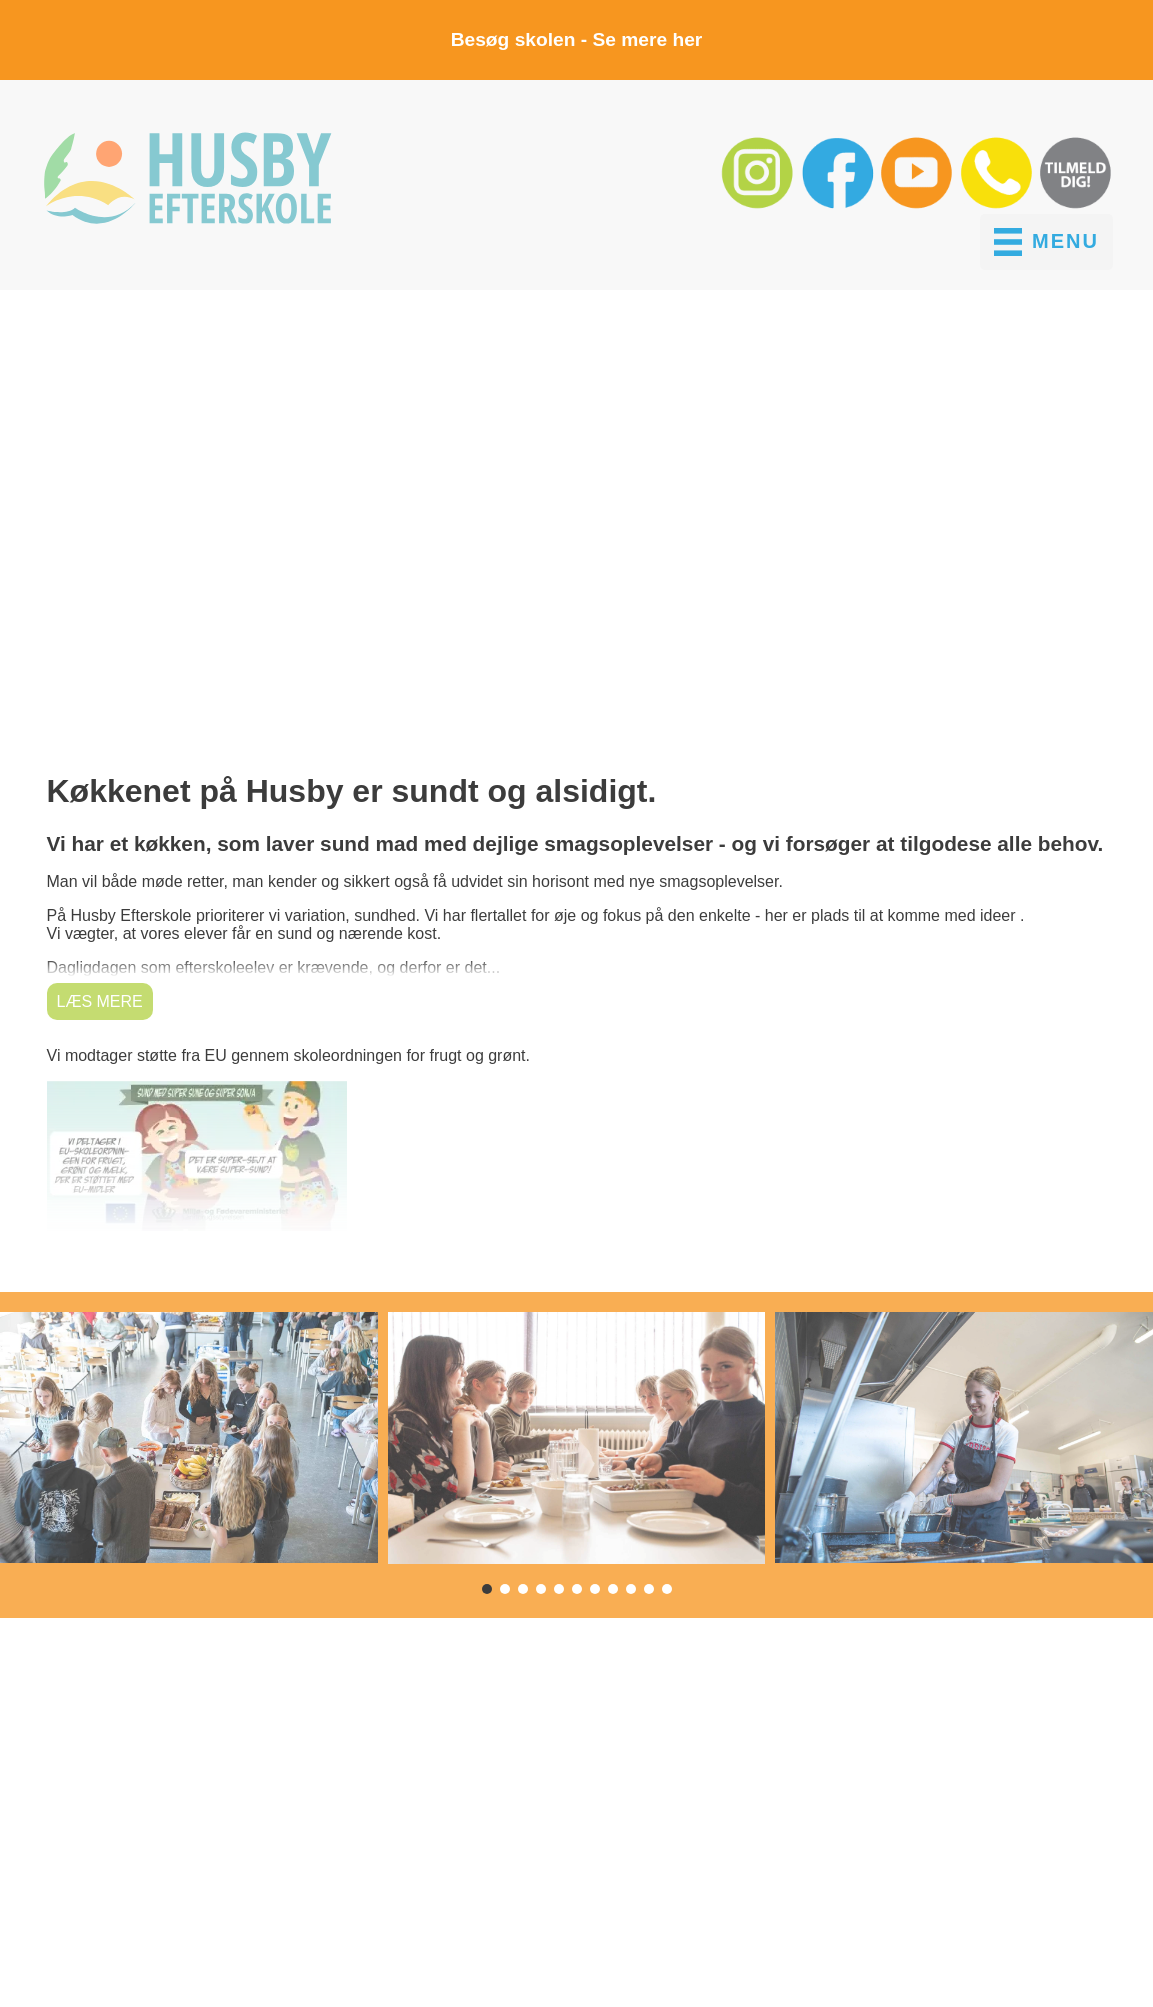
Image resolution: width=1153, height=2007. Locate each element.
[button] (759, 204)
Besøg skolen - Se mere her (577, 39)
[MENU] (1046, 242)
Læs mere (100, 1001)
